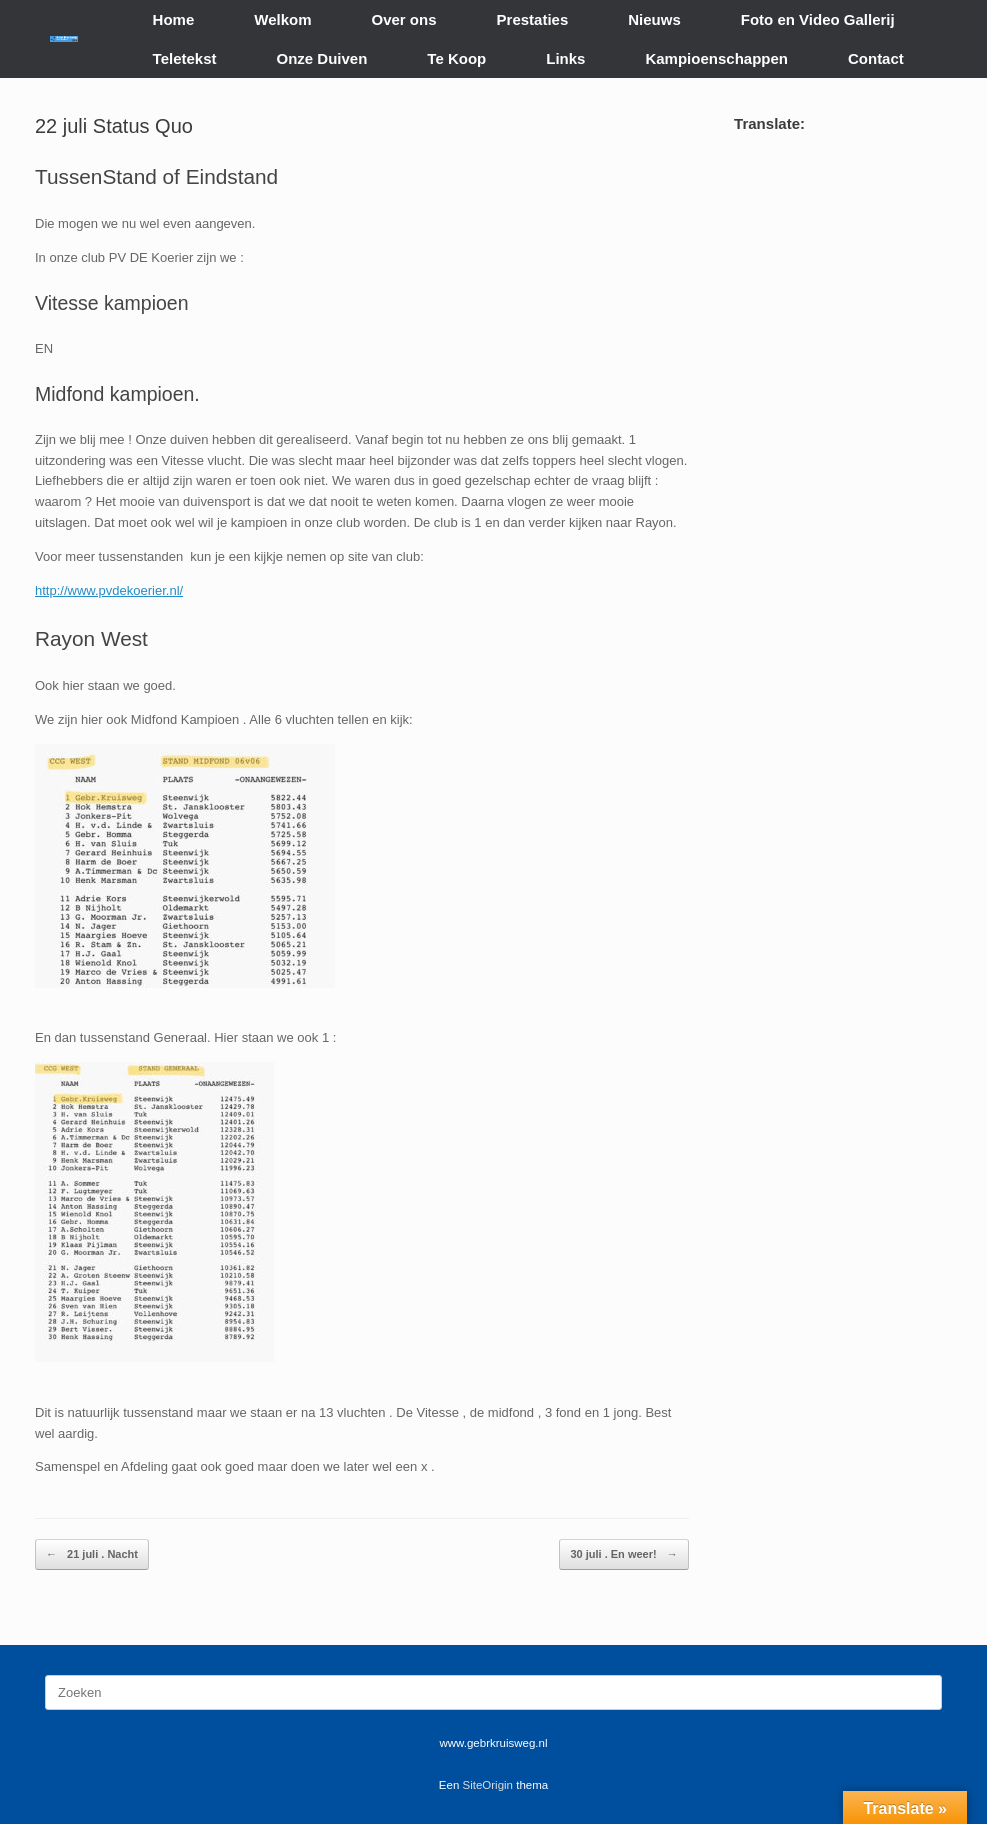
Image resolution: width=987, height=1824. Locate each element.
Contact (876, 58)
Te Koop (456, 58)
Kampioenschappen (716, 58)
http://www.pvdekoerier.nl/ (109, 590)
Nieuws (654, 19)
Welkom (282, 19)
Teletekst (185, 58)
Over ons (404, 19)
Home (174, 19)
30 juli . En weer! (623, 1554)
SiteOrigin (488, 1785)
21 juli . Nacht (92, 1554)
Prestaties (533, 19)
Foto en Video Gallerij (818, 19)
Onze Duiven (322, 58)
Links (565, 58)
